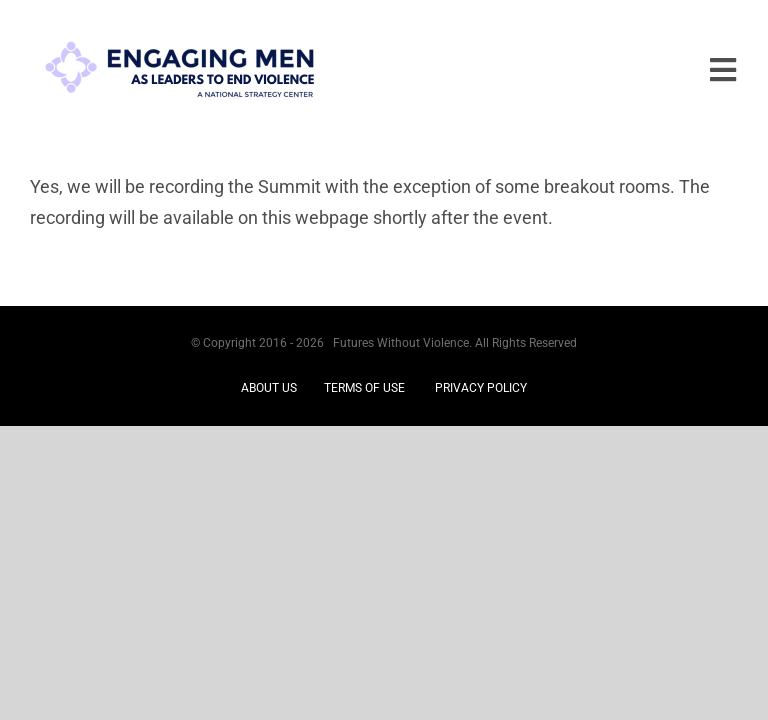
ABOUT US (269, 388)
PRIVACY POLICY (481, 388)
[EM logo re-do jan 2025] (180, 28)
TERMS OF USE (364, 388)
